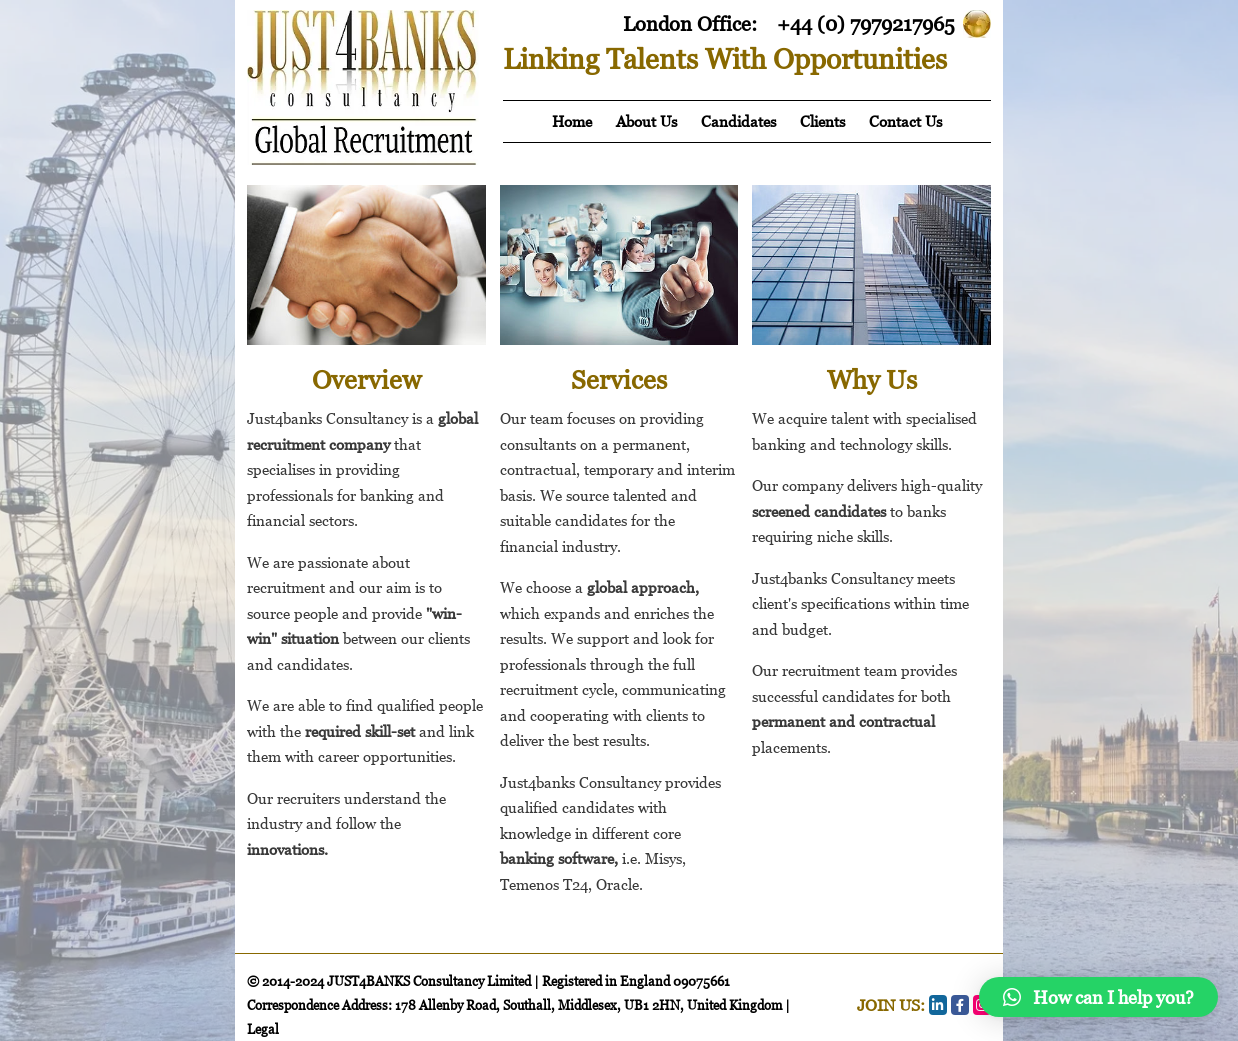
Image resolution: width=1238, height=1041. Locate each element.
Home (572, 121)
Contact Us (905, 121)
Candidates (738, 121)
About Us (646, 121)
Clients (822, 121)
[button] (1098, 997)
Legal (263, 1029)
